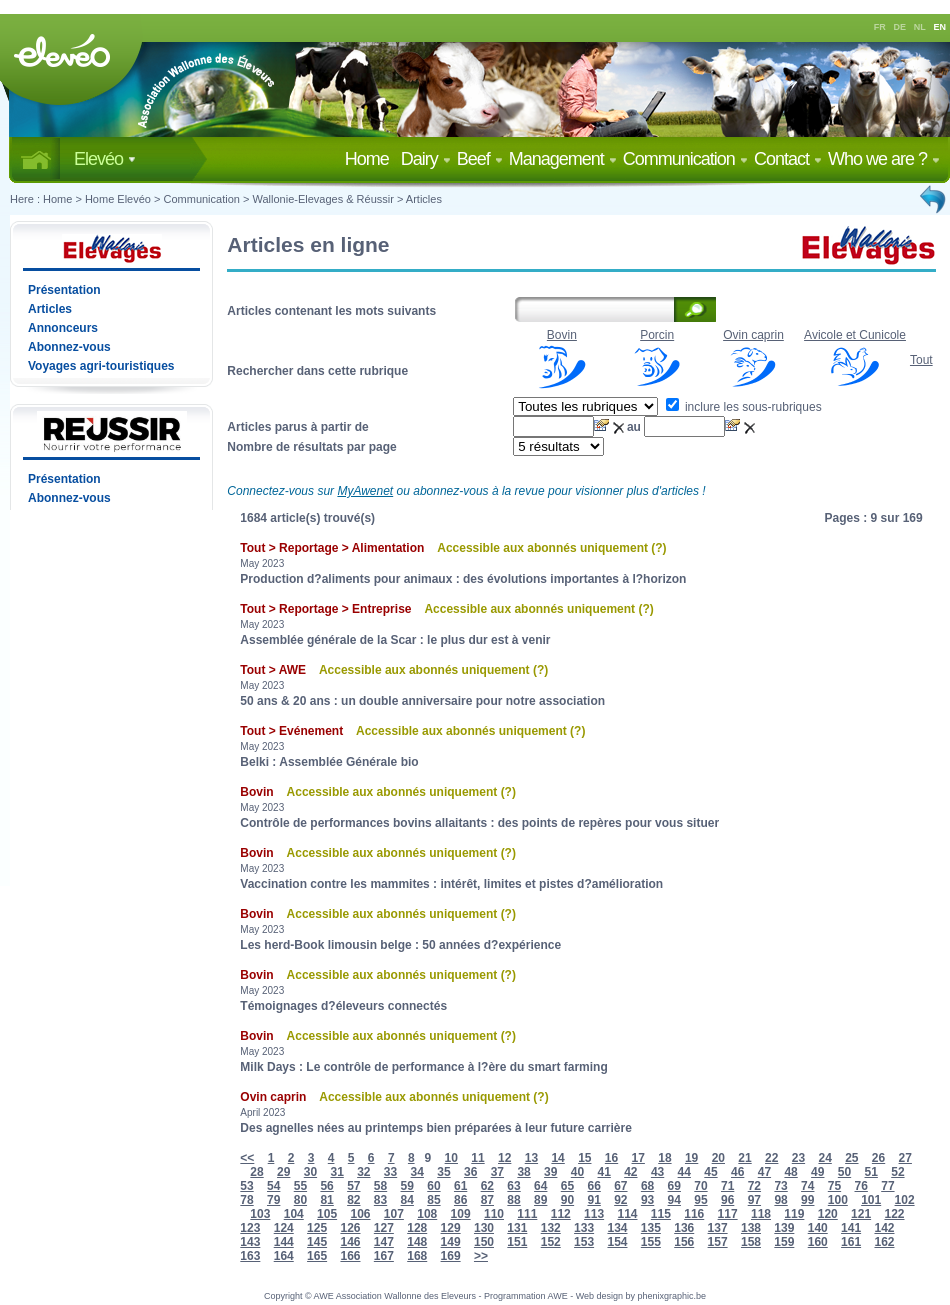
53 (246, 1186)
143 (250, 1242)
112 (561, 1214)
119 (794, 1214)
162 (884, 1242)
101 (871, 1200)
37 (497, 1172)
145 (317, 1242)
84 (407, 1200)
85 (433, 1200)
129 (451, 1228)
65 (567, 1186)
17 (638, 1158)
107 (394, 1214)
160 (818, 1242)
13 (531, 1158)
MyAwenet (365, 491)
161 (851, 1242)
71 (727, 1186)
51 (871, 1172)
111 (527, 1214)
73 (780, 1186)
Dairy (426, 159)
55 (300, 1186)
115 (661, 1214)
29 (283, 1172)
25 (851, 1158)
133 (584, 1228)
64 (540, 1186)
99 (807, 1200)
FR (880, 27)
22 (771, 1158)
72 (754, 1186)
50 (844, 1172)
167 (384, 1256)
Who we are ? (884, 159)
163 (250, 1256)
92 (620, 1200)
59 (407, 1186)
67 (620, 1186)
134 (617, 1228)
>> (481, 1256)
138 (751, 1228)
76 (861, 1186)
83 (380, 1200)
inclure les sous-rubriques (744, 407)
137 (718, 1228)
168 (417, 1256)
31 (336, 1172)
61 (460, 1186)
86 (460, 1200)
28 (256, 1172)
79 (273, 1200)
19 (691, 1158)
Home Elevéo (118, 199)
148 (417, 1242)
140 (818, 1228)
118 (761, 1214)
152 (551, 1242)
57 (353, 1186)
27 (905, 1158)
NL (920, 27)
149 (451, 1242)
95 (700, 1200)
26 (878, 1158)
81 (326, 1200)
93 (647, 1200)
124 (284, 1228)
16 (611, 1158)
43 (657, 1172)
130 (484, 1228)
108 (427, 1214)
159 (784, 1242)
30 (310, 1172)
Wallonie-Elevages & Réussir (322, 199)
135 (651, 1228)
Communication (685, 159)
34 (417, 1172)
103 (260, 1214)
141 (851, 1228)
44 (684, 1172)
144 (284, 1242)
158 (751, 1242)
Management (563, 159)
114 (627, 1214)
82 (353, 1200)
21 (744, 1158)
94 (674, 1200)
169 (451, 1256)
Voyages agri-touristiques (101, 366)
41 (603, 1172)
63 (513, 1186)
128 (417, 1228)
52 (897, 1172)
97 (754, 1200)
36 (470, 1172)
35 (443, 1172)
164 (284, 1256)
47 (764, 1172)
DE (900, 27)
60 (433, 1186)
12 (504, 1158)
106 (360, 1214)
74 (807, 1186)
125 (317, 1228)
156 (684, 1242)
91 (593, 1200)
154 (617, 1242)
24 (824, 1158)
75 (834, 1186)
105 (327, 1214)
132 (551, 1228)
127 (384, 1228)
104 (294, 1214)
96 (727, 1200)
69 (674, 1186)
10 (451, 1158)
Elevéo (105, 159)
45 (710, 1172)
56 (326, 1186)
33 (390, 1172)
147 (384, 1242)
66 (593, 1186)
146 (350, 1242)
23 (798, 1158)
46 (737, 1172)
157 (718, 1242)
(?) (658, 548)
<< (247, 1158)
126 (350, 1228)
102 (905, 1200)
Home (371, 159)
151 (517, 1242)
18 (664, 1158)
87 (487, 1200)
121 (861, 1214)
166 (350, 1256)
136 (684, 1228)
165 (317, 1256)
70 (700, 1186)
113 (594, 1214)
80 (300, 1200)
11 (477, 1158)
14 (557, 1158)
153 (584, 1242)
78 (246, 1200)
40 (577, 1172)
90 (567, 1200)
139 (784, 1228)
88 (513, 1200)
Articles (424, 199)
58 (380, 1186)
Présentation (64, 290)
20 (718, 1158)
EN (940, 27)
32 (363, 1172)
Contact (788, 159)
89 (540, 1200)
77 (887, 1186)
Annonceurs (63, 328)
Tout (921, 360)
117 (728, 1214)
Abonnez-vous (69, 347)
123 (250, 1228)
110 (494, 1214)
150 (484, 1242)
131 (517, 1228)
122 (894, 1214)
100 (838, 1200)
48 (790, 1172)
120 (828, 1214)
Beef (480, 159)
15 (584, 1158)
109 (461, 1214)
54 (273, 1186)
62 (487, 1186)
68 (647, 1186)
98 (780, 1200)
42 (630, 1172)
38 (523, 1172)
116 (694, 1214)
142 (884, 1228)
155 (651, 1242)
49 (817, 1172)
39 (550, 1172)
